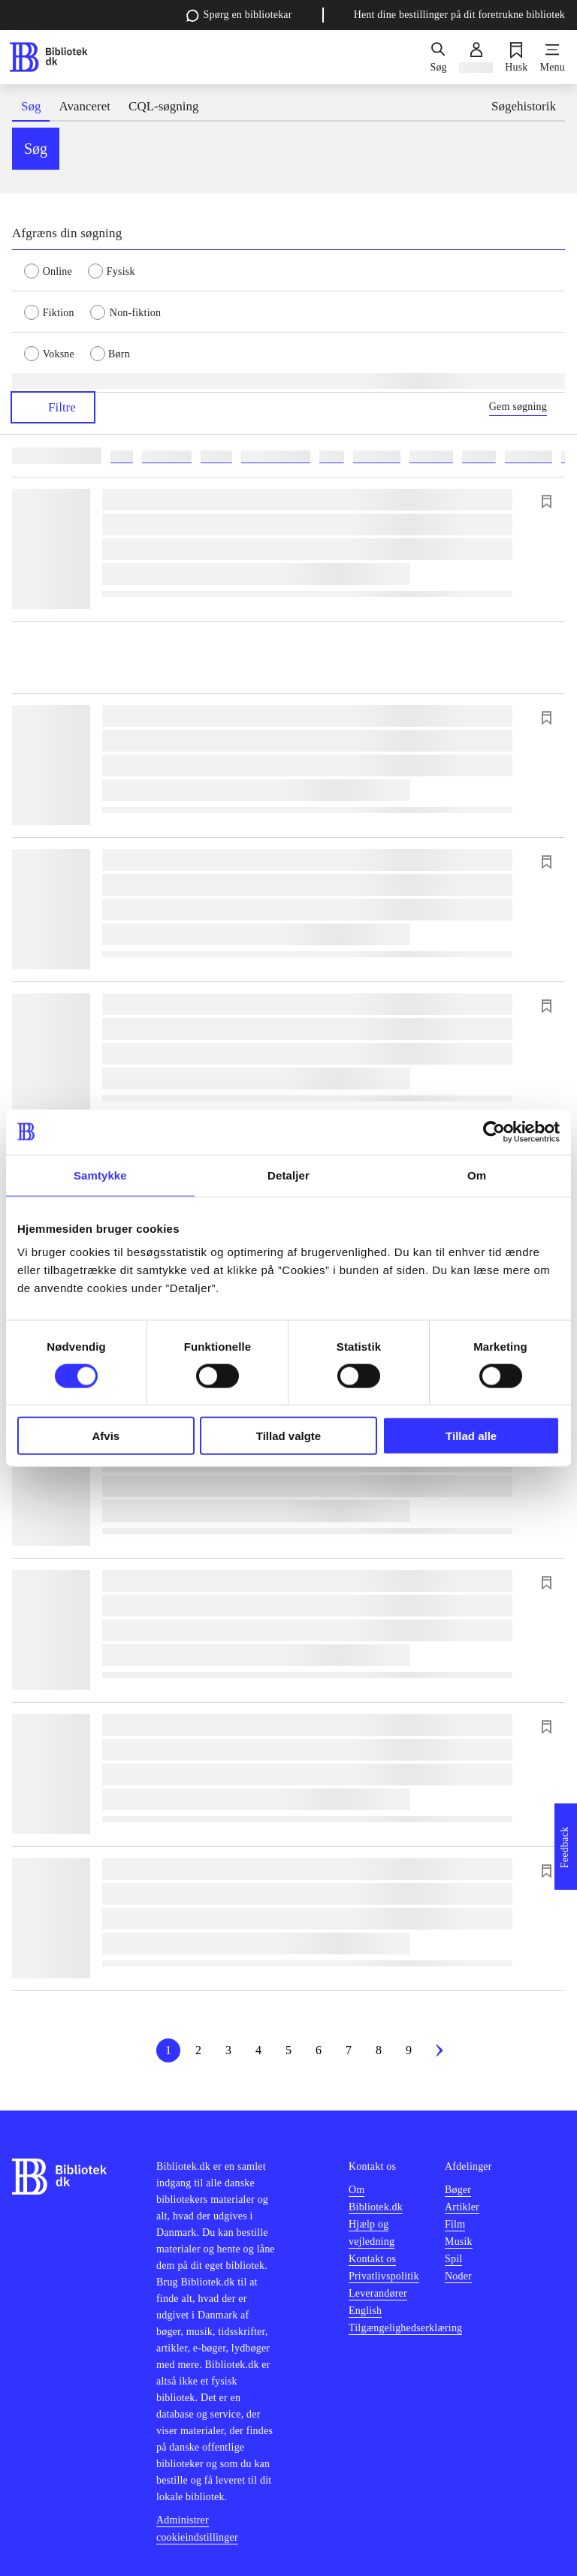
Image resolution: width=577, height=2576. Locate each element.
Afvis (105, 1436)
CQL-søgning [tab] (163, 106)
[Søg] (438, 57)
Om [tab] (476, 1174)
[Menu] (552, 57)
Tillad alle (471, 1436)
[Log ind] (476, 57)
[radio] (56, 270)
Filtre (53, 407)
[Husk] (516, 57)
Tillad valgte (288, 1436)
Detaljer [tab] (288, 1174)
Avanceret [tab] (84, 106)
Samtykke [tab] (100, 1174)
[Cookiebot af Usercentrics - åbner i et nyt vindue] (494, 1131)
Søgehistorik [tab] (523, 106)
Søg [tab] (31, 106)
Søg (35, 148)
